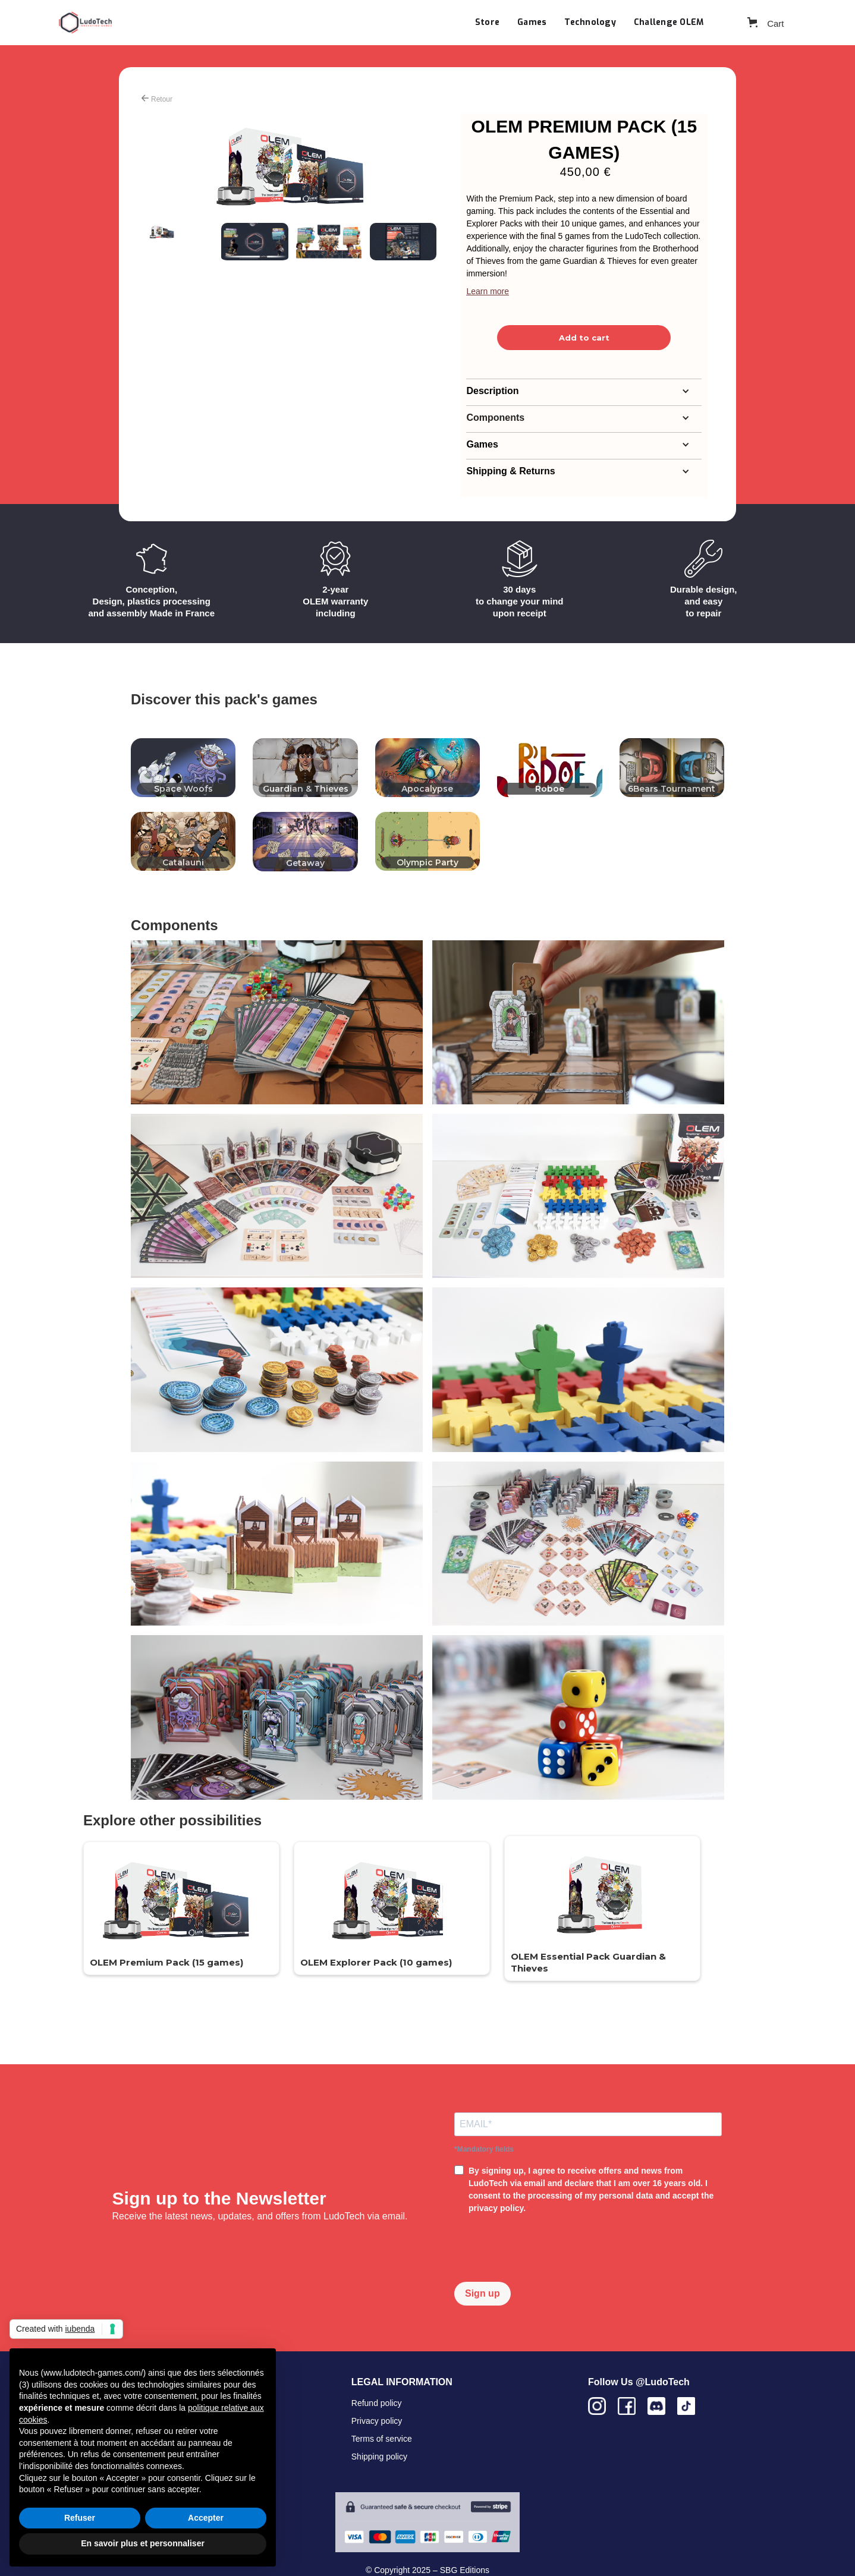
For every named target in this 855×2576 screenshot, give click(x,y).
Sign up (482, 2293)
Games (531, 22)
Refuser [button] (79, 2518)
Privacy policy (377, 2421)
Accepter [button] (206, 2518)
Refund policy (376, 2403)
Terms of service (381, 2438)
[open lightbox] (295, 165)
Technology (590, 22)
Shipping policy (379, 2456)
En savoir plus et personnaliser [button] (143, 2543)
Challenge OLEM (669, 22)
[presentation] (544, 2249)
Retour (161, 99)
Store (487, 22)
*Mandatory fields (484, 2149)
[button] (757, 23)
